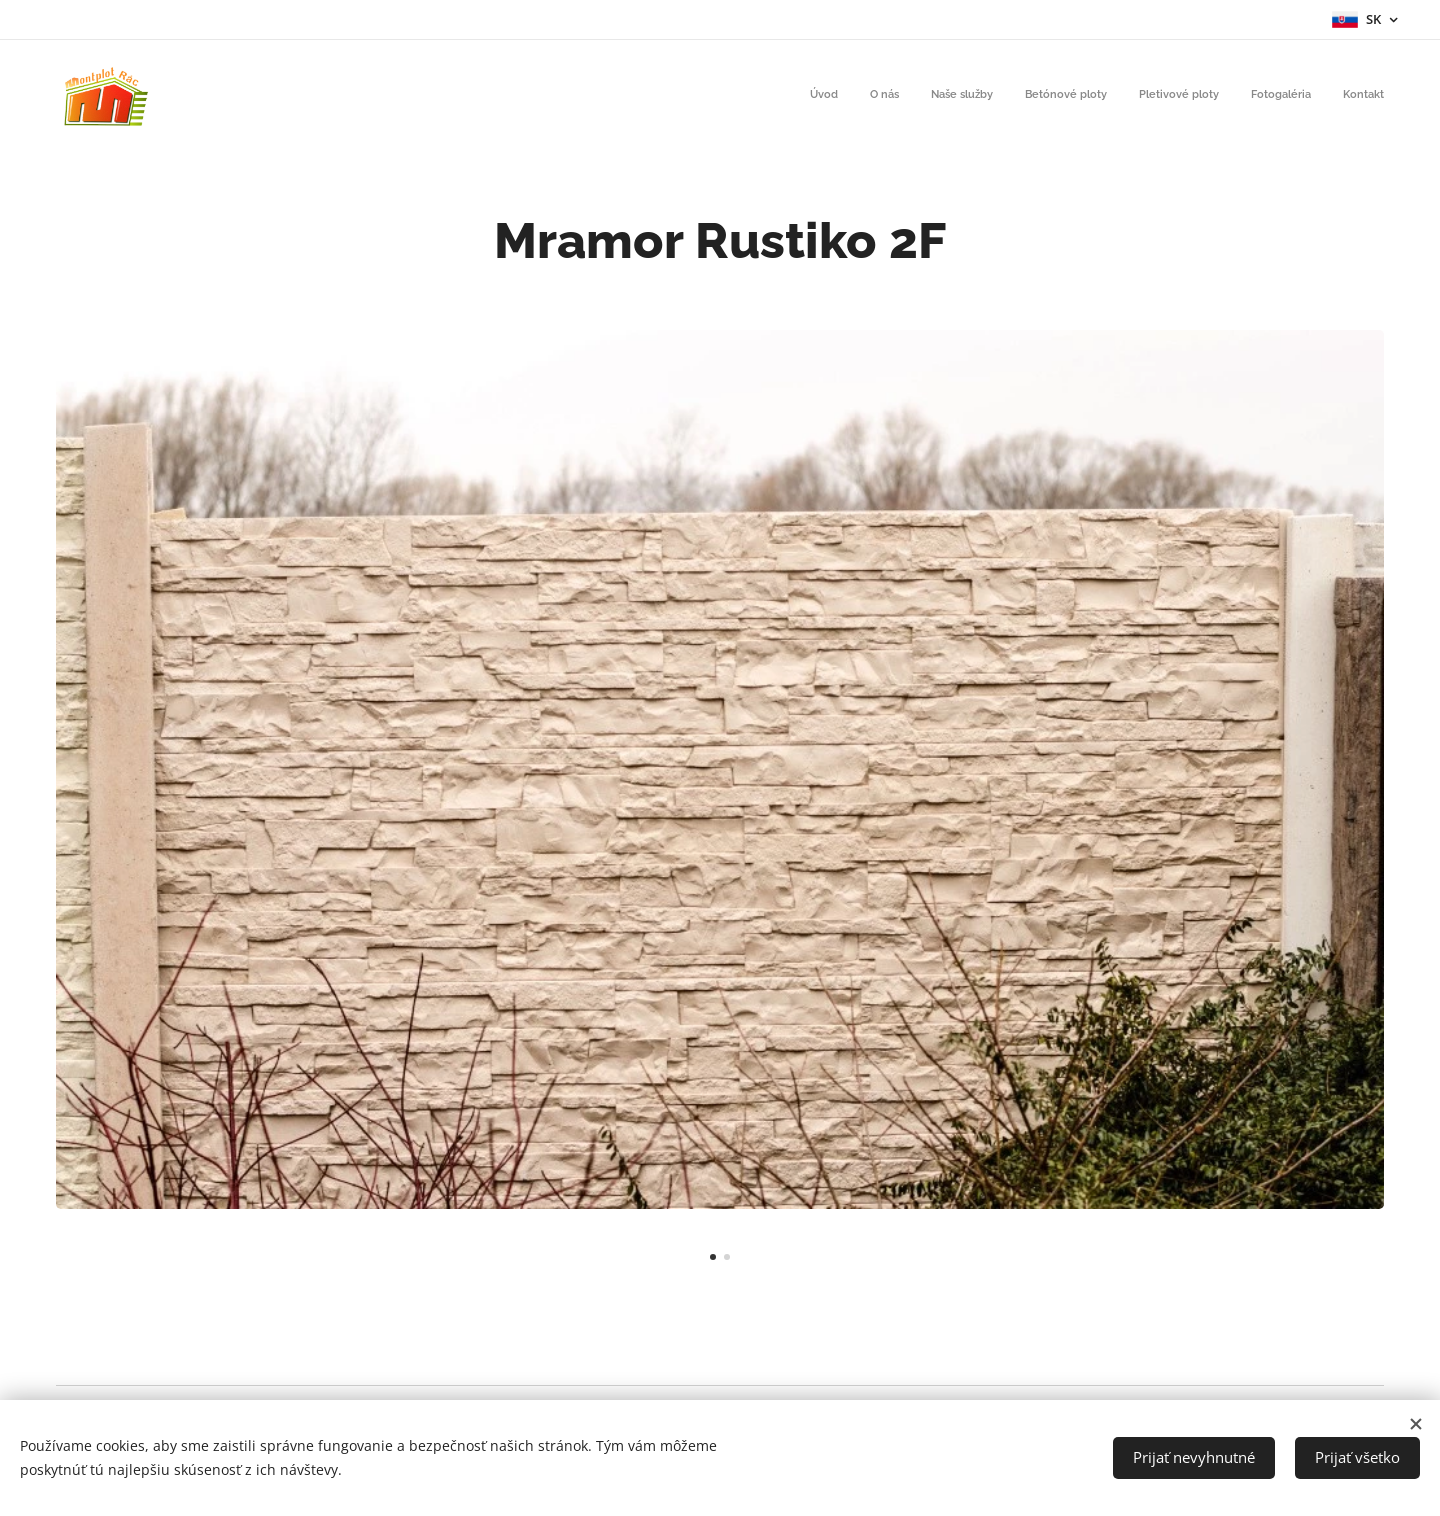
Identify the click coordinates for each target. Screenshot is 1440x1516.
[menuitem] (1197, 97)
